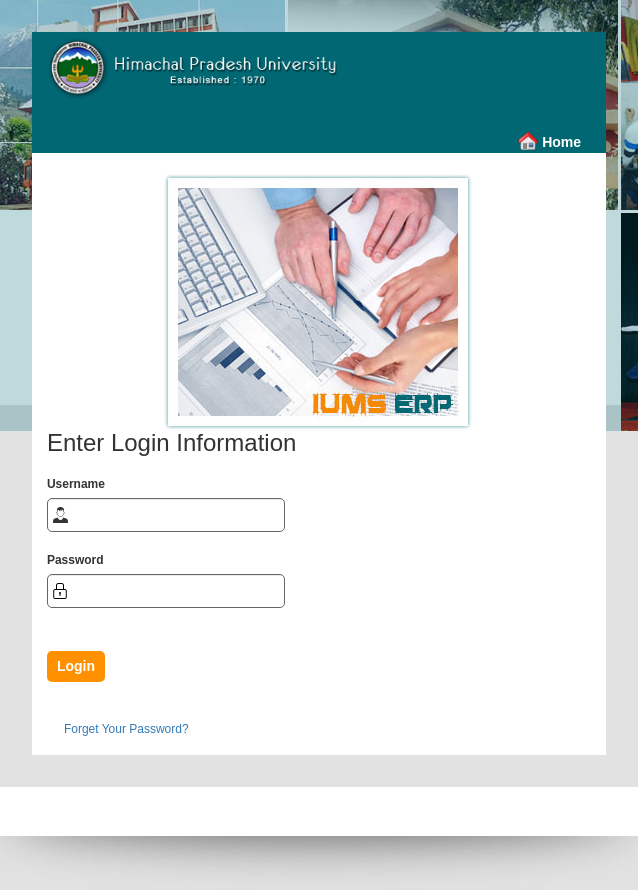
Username (76, 484)
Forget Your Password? (126, 729)
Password (75, 560)
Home (561, 142)
